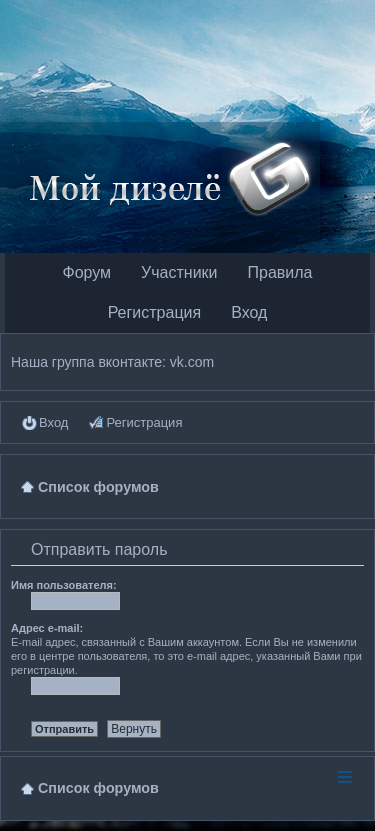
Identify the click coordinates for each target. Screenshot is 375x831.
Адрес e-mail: (47, 628)
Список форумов (98, 788)
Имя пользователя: (64, 585)
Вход (249, 312)
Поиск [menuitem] (356, 486)
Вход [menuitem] (53, 422)
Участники (179, 272)
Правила (280, 272)
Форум (86, 272)
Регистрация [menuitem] (144, 422)
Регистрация (155, 312)
